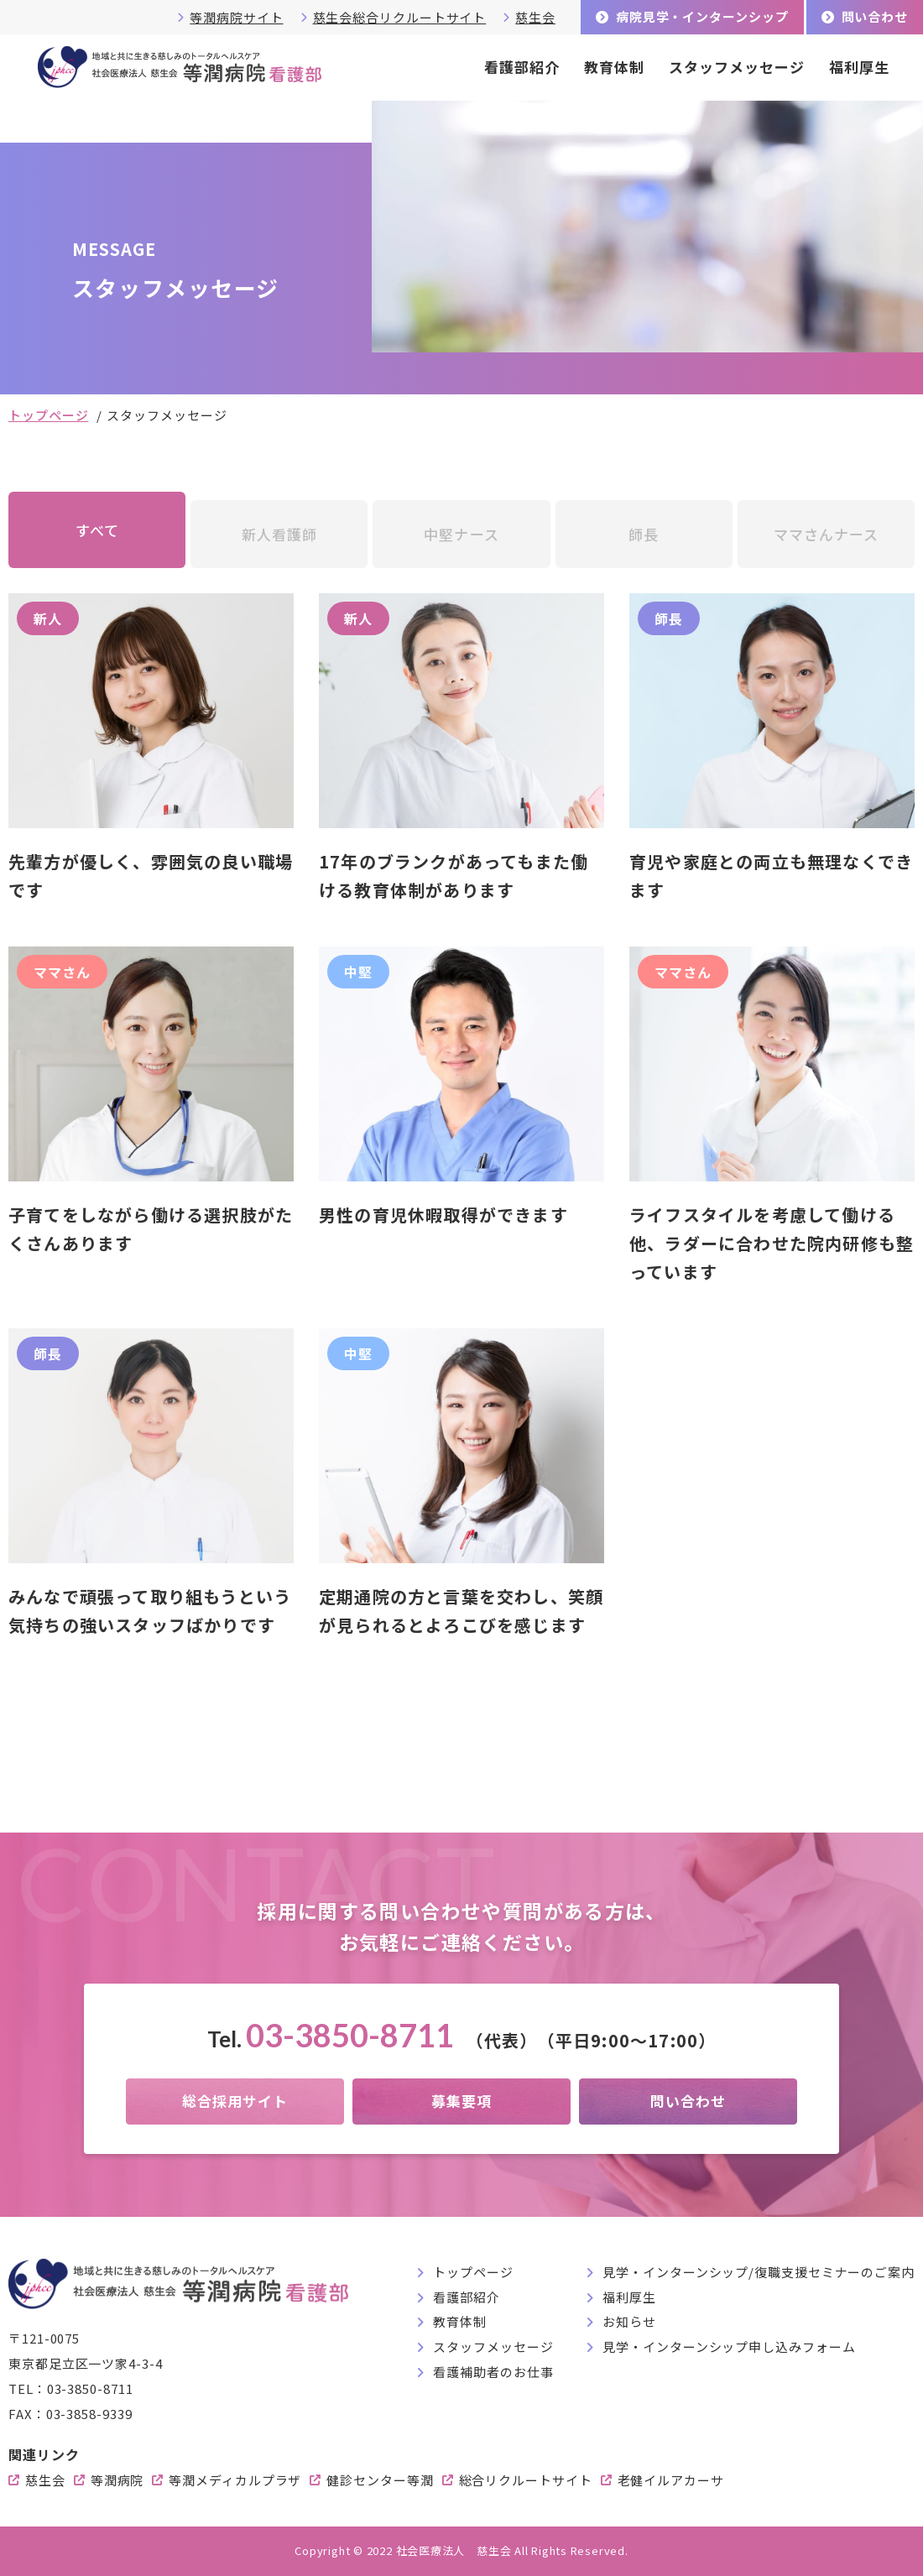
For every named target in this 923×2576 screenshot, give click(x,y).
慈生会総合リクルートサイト (400, 17)
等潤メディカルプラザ (235, 2480)
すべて (97, 529)
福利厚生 (859, 66)
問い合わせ (875, 16)
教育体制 (614, 66)
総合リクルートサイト (525, 2480)
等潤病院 (117, 2480)
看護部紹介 (522, 66)
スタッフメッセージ (737, 66)
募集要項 (461, 2100)
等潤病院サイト (236, 17)
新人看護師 (279, 534)
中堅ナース (461, 534)
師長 (643, 534)
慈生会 (535, 17)
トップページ (48, 415)
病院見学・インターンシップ (702, 16)
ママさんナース (826, 534)
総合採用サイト (235, 2100)
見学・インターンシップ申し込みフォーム (728, 2346)
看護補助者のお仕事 (493, 2371)
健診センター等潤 (379, 2480)
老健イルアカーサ (671, 2480)
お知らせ (629, 2321)
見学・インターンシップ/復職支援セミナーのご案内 (758, 2272)
